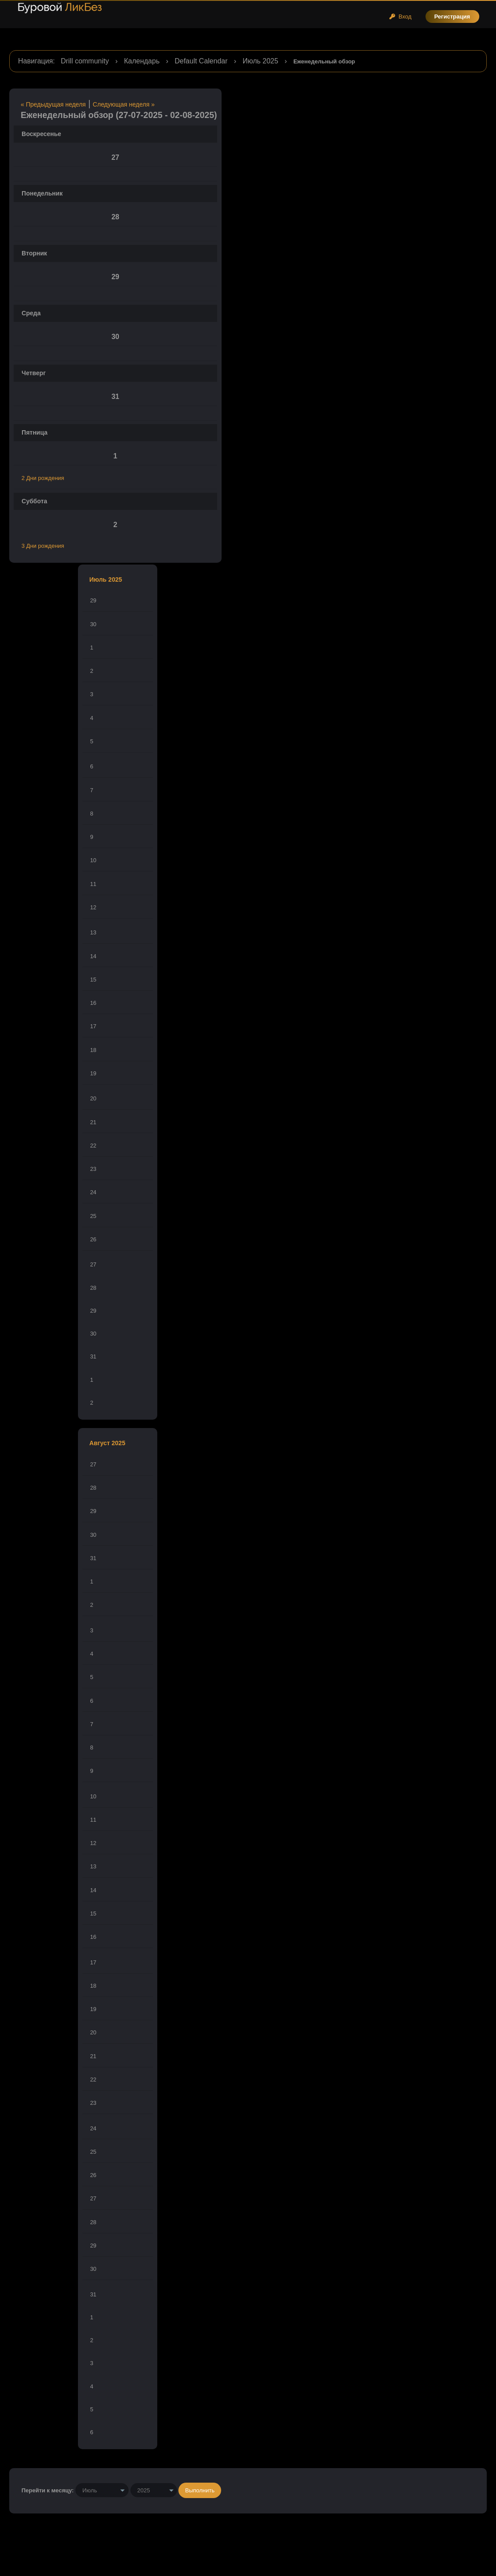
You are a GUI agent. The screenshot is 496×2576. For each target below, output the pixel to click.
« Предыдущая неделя (53, 104)
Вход (400, 16)
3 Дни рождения (43, 546)
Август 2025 (107, 1443)
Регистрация (452, 16)
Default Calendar (200, 61)
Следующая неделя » (124, 104)
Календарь (141, 61)
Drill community (85, 61)
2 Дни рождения (43, 478)
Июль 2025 (260, 61)
